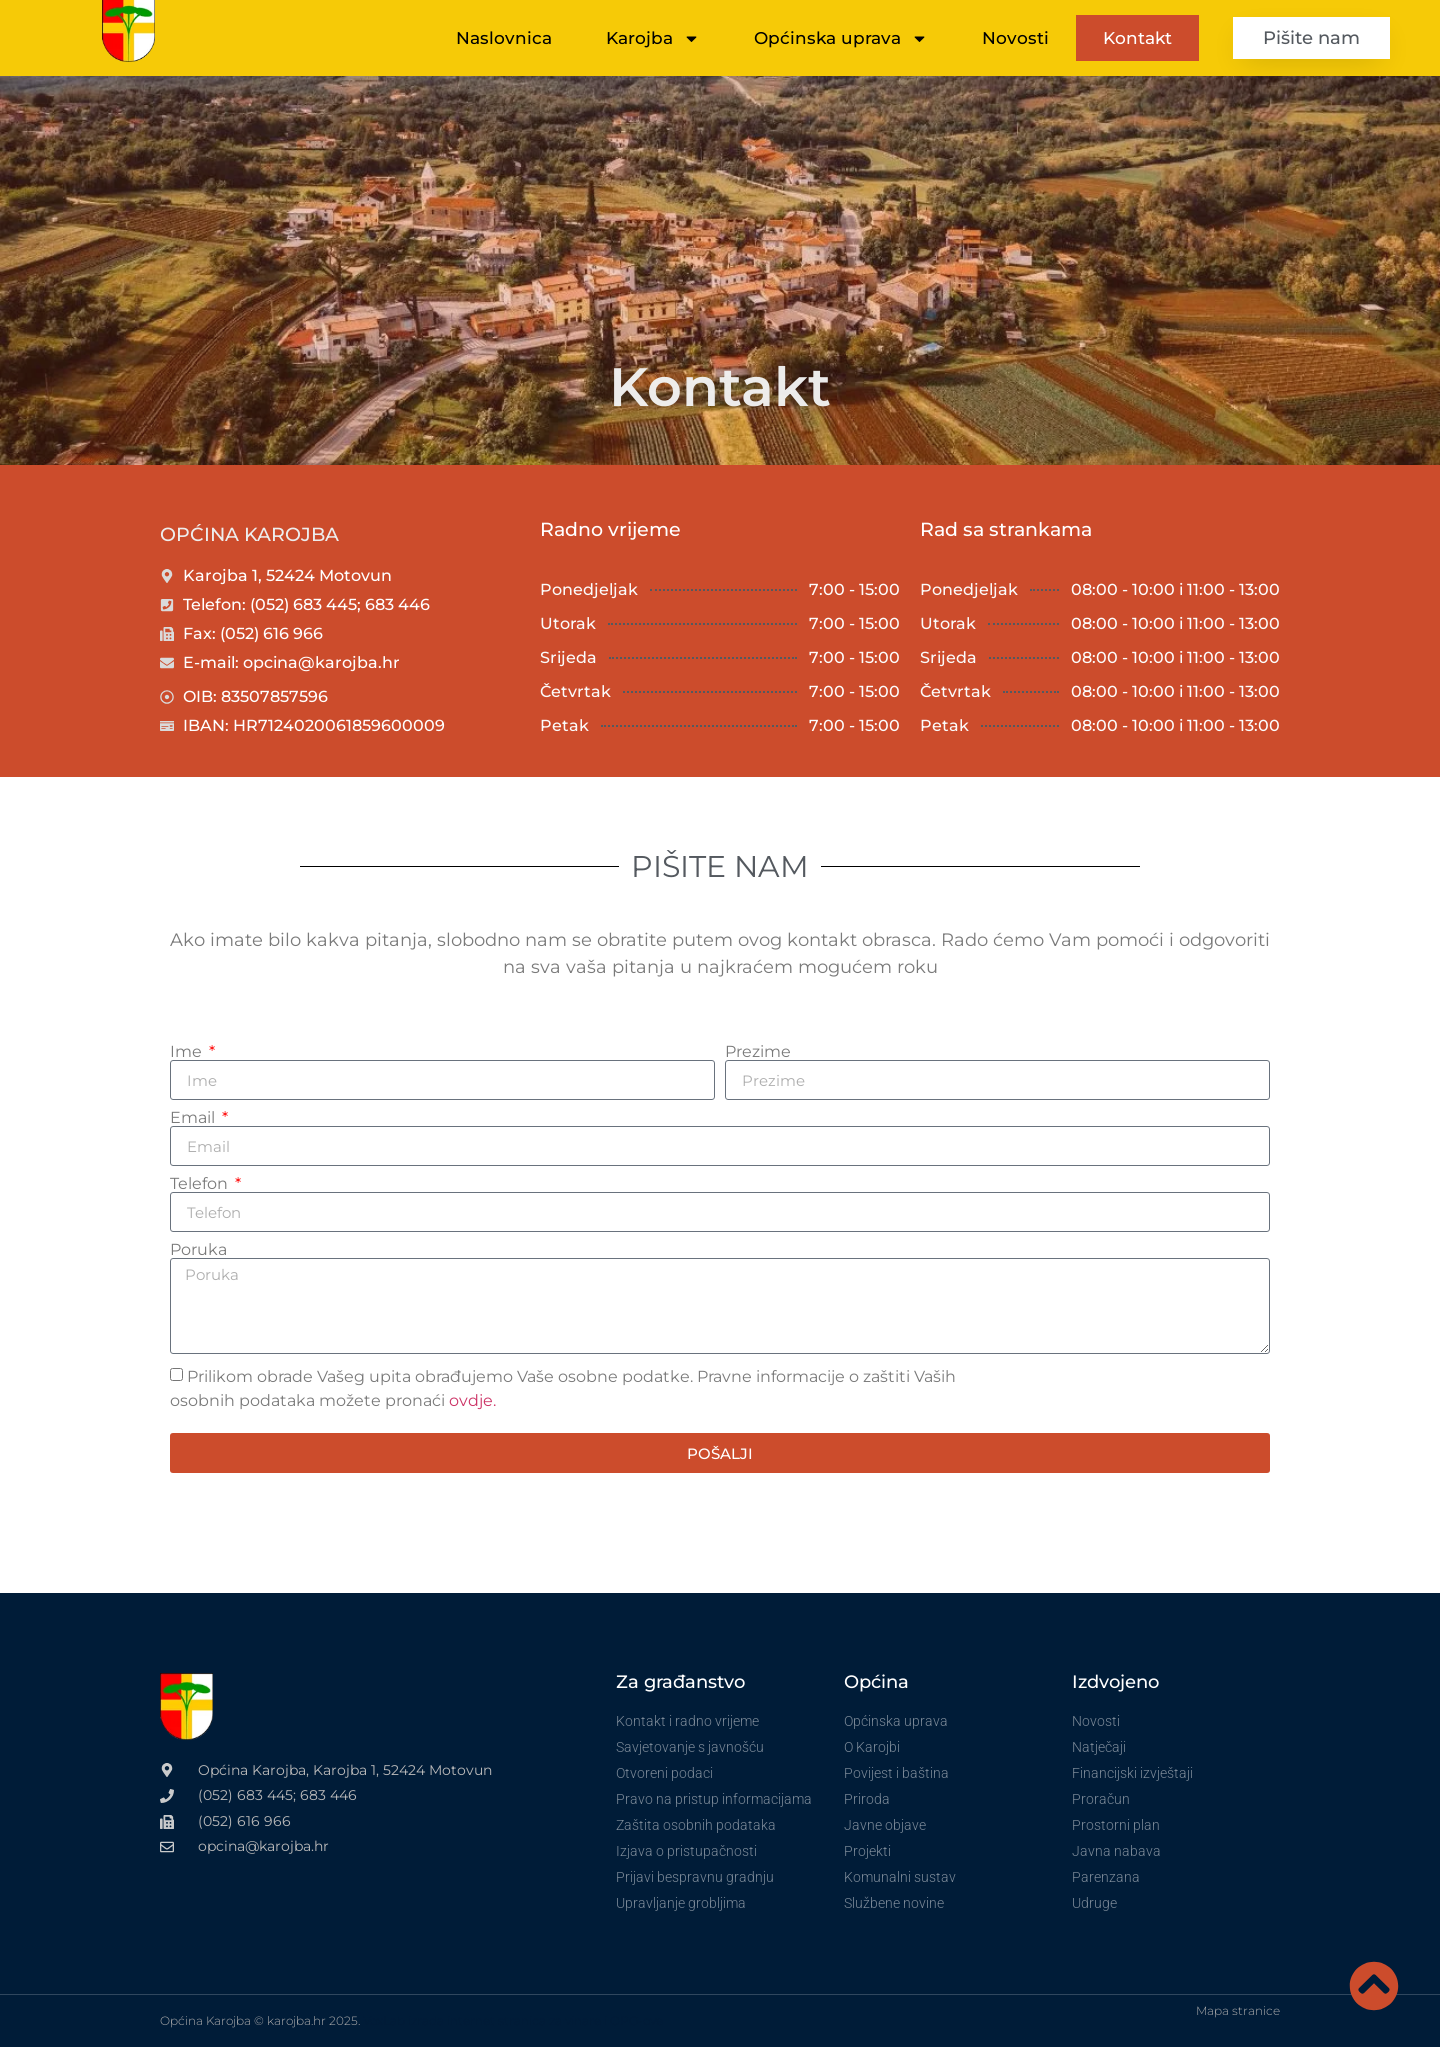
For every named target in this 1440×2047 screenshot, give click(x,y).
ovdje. (472, 1400)
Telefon (201, 1184)
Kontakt (1137, 38)
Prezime (758, 1052)
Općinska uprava (841, 38)
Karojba (653, 38)
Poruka (198, 1250)
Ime (188, 1052)
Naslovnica (504, 38)
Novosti (1015, 38)
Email (194, 1118)
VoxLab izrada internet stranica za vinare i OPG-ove (513, 2020)
